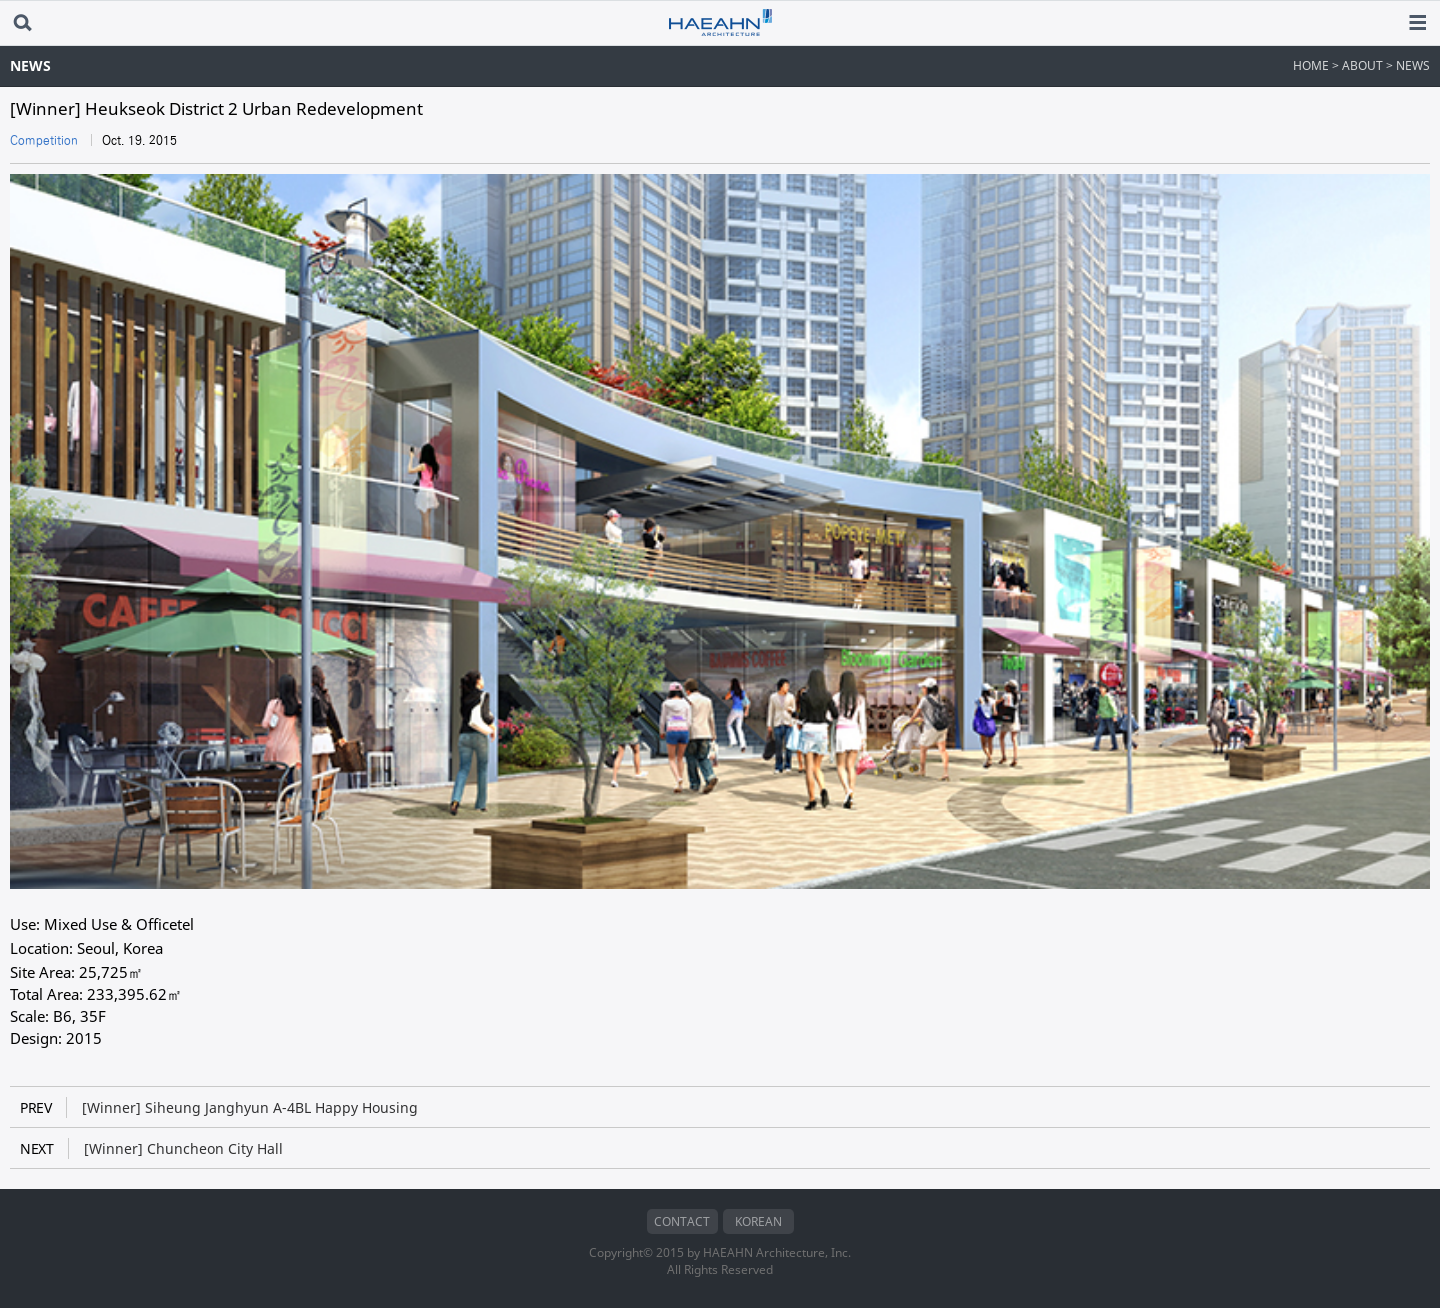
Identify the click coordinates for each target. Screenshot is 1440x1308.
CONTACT (682, 1221)
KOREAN (758, 1221)
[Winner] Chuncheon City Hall (151, 1148)
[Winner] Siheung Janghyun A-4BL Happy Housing (219, 1107)
